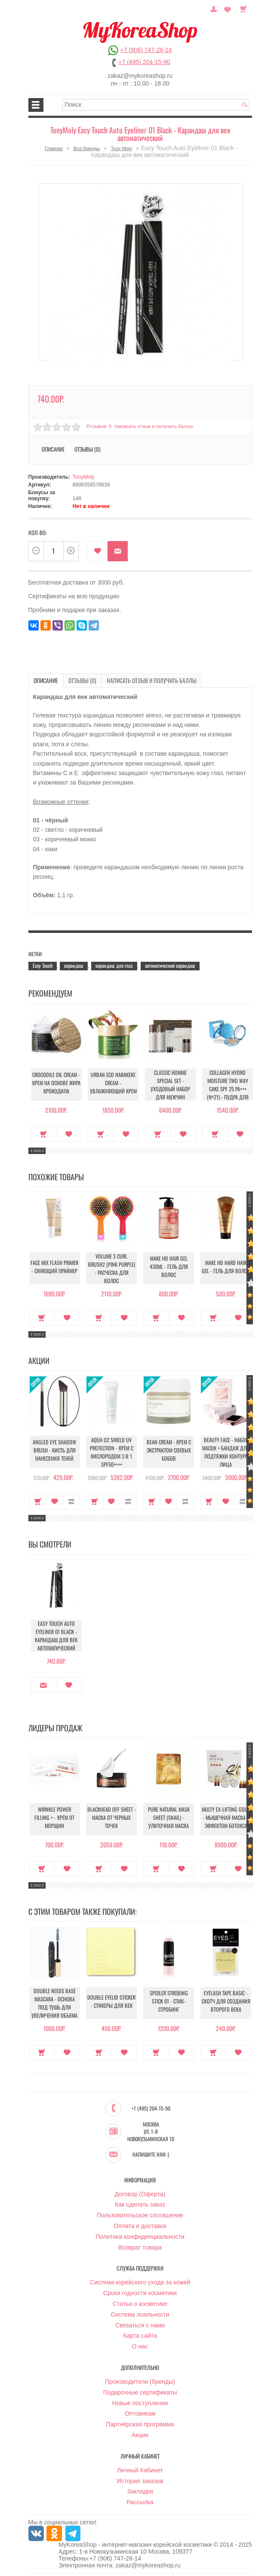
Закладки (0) (229, 8)
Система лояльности (140, 2312)
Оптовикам (140, 2411)
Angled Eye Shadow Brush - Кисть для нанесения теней (54, 1451)
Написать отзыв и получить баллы (153, 426)
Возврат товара (140, 2245)
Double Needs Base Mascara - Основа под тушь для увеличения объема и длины (54, 2005)
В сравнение (71, 1500)
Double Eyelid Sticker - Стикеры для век (111, 2002)
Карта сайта (140, 2333)
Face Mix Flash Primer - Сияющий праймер (54, 1267)
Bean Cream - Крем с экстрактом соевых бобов (169, 1451)
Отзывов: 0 (98, 426)
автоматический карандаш (170, 965)
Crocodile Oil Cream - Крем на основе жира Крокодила (54, 1084)
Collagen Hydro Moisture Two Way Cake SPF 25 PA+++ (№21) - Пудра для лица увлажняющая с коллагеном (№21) (226, 1090)
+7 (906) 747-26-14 (146, 49)
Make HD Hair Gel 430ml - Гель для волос (169, 1268)
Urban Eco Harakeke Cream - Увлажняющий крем (111, 1084)
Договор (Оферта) (140, 2192)
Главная (54, 148)
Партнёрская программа (140, 2422)
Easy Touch (42, 965)
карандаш (73, 965)
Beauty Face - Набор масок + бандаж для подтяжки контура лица (226, 1451)
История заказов (140, 2479)
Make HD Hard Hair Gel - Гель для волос (226, 1267)
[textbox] (155, 105)
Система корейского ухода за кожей (140, 2280)
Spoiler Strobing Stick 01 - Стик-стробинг (169, 2003)
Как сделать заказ (140, 2202)
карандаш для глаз (114, 965)
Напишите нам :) (150, 2153)
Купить (42, 1133)
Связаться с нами (140, 2323)
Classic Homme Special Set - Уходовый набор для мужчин (169, 1084)
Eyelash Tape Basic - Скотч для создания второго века (226, 2003)
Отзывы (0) (87, 449)
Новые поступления (140, 2401)
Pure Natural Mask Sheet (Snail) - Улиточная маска (169, 1819)
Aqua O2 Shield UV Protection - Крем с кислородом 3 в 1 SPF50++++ (111, 1451)
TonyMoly (84, 477)
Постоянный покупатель (217, 8)
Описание (53, 449)
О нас (140, 2344)
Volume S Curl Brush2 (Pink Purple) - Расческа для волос (112, 1267)
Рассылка (140, 2500)
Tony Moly (121, 148)
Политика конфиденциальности (140, 2234)
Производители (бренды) (140, 2379)
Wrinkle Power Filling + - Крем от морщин (54, 1819)
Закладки (140, 2489)
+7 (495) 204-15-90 (144, 61)
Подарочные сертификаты (140, 2390)
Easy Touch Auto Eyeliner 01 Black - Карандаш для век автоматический (55, 1635)
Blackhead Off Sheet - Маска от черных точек (111, 1819)
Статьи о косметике (140, 2302)
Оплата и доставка (140, 2224)
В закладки (97, 551)
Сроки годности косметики (140, 2291)
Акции (140, 2433)
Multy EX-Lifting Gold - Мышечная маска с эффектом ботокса (226, 1819)
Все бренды (87, 148)
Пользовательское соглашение (140, 2213)
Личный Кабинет (140, 2468)
